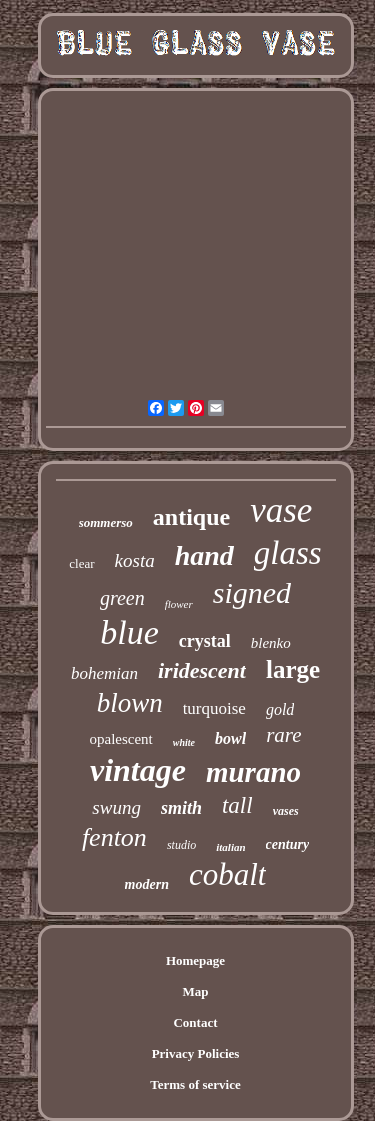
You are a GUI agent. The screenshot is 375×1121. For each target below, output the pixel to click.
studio (181, 845)
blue (129, 632)
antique (191, 517)
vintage (138, 770)
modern (147, 884)
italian (230, 847)
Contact (195, 1022)
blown (130, 703)
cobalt (228, 874)
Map (196, 991)
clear (81, 563)
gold (280, 709)
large (293, 669)
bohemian (104, 673)
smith (181, 808)
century (288, 844)
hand (204, 555)
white (184, 742)
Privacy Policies (196, 1053)
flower (179, 604)
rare (283, 735)
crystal (205, 641)
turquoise (214, 708)
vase (281, 510)
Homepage (195, 960)
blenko (271, 643)
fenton (114, 837)
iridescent (202, 670)
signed (252, 592)
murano (253, 772)
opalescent (120, 739)
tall (237, 805)
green (122, 598)
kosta (135, 560)
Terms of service (195, 1084)
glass (288, 553)
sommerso (106, 522)
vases (286, 811)
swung (116, 807)
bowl (230, 738)
